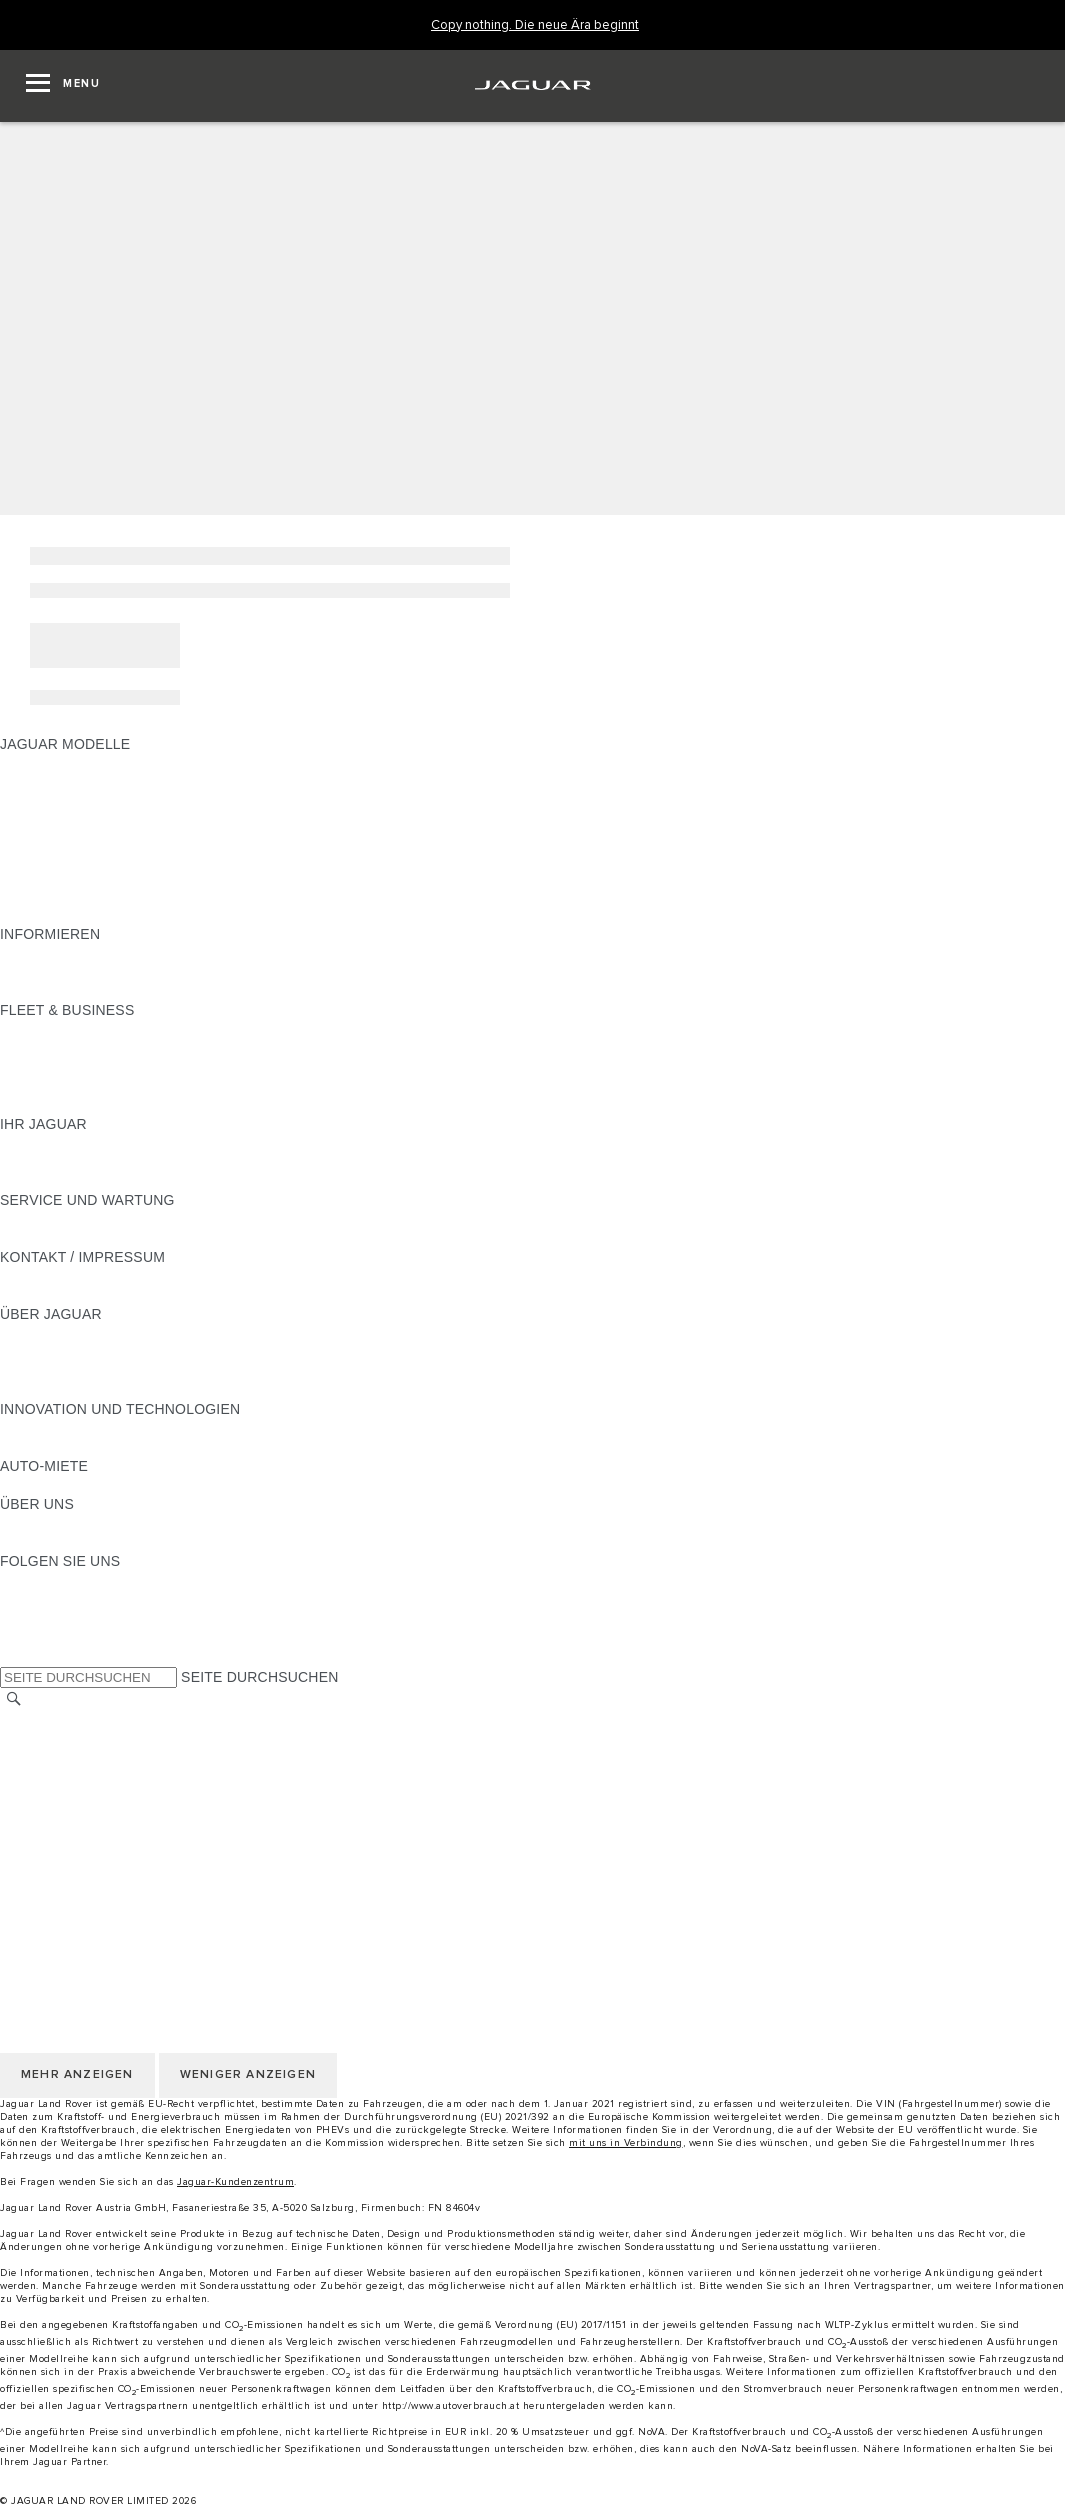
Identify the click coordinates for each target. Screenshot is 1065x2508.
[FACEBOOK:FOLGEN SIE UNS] (47, 1637)
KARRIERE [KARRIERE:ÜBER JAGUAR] (36, 1352)
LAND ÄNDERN (51, 1720)
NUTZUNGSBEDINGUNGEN (93, 1777)
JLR (13, 1523)
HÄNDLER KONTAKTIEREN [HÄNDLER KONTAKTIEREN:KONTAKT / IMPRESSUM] (91, 1295)
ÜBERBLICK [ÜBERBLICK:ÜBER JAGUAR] (40, 1333)
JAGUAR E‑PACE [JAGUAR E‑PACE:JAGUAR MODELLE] (57, 782)
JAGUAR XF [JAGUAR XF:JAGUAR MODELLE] (40, 858)
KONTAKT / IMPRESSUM (82, 1739)
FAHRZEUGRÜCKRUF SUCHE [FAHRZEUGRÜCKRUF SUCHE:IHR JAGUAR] (101, 1181)
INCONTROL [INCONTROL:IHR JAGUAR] (42, 1162)
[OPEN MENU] (63, 86)
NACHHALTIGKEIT (61, 1542)
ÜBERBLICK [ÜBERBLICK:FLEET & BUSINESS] (40, 1029)
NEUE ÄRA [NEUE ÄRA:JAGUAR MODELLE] (36, 915)
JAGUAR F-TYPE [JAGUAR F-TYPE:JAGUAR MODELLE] (56, 820)
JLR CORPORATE (59, 1853)
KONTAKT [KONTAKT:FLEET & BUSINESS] (33, 1105)
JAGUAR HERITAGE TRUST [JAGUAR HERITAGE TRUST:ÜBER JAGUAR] (93, 1390)
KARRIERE (36, 1758)
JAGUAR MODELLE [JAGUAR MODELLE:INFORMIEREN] (65, 953)
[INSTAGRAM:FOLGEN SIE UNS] (50, 1580)
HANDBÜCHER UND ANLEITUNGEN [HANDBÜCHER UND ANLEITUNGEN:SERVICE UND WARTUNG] (120, 1219)
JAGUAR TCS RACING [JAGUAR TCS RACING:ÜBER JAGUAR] (75, 1371)
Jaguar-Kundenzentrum (235, 2182)
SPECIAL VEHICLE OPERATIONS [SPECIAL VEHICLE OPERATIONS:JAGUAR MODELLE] (111, 877)
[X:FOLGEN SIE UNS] (14, 1656)
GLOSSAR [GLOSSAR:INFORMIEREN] (34, 972)
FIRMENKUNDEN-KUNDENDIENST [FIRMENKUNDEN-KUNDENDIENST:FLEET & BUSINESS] (116, 1086)
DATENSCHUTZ (52, 1796)
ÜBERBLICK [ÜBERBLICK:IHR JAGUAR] (40, 1143)
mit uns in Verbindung (626, 2143)
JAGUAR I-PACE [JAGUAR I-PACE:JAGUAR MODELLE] (54, 801)
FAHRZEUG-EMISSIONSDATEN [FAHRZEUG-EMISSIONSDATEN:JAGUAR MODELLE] (105, 896)
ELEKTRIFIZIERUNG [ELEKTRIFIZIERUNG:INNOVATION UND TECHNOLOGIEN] (68, 1428)
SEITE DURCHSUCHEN (259, 1677)
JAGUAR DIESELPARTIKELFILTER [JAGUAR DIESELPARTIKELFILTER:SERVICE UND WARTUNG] (114, 1238)
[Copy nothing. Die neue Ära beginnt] (535, 25)
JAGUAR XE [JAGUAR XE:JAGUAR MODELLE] (40, 839)
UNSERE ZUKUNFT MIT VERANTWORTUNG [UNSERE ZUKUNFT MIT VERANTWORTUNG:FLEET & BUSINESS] (148, 1067)
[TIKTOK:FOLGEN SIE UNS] (33, 1599)
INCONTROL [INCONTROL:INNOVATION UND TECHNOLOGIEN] (42, 1447)
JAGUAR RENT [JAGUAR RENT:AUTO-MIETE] (50, 1485)
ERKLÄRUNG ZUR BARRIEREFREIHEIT (132, 1872)
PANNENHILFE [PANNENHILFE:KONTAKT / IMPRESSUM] (49, 1276)
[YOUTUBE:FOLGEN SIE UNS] (42, 1618)
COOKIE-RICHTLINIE (70, 1815)
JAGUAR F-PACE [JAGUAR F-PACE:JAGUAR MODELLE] (57, 763)
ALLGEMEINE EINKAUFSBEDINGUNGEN (137, 1834)
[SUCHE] (14, 1699)
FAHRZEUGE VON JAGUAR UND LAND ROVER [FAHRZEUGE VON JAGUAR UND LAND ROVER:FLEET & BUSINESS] (158, 1048)
